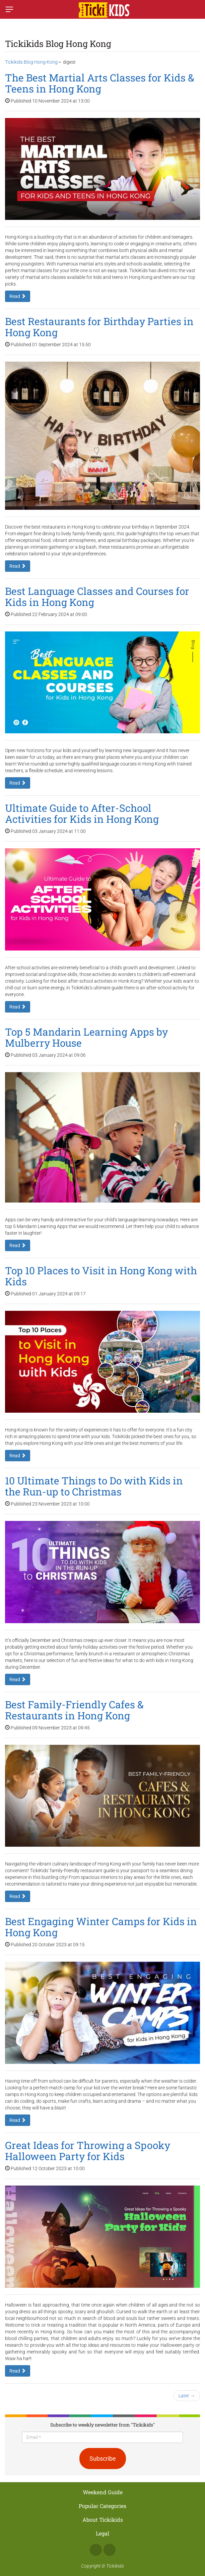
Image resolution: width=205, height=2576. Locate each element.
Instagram (110, 2550)
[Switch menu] (9, 9)
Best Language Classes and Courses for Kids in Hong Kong (97, 597)
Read (17, 296)
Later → (187, 2395)
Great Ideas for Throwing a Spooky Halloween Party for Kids (87, 2151)
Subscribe (102, 2458)
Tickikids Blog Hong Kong (31, 62)
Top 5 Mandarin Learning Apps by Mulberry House (86, 1037)
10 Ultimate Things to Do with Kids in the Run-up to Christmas (94, 1486)
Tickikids (115, 2566)
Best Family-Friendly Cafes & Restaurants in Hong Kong (74, 1710)
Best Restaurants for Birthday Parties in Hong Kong (99, 327)
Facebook (96, 2550)
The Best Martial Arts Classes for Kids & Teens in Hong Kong (99, 83)
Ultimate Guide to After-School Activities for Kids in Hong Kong (82, 813)
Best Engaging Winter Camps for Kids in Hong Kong (101, 1927)
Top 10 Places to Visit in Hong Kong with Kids (101, 1276)
